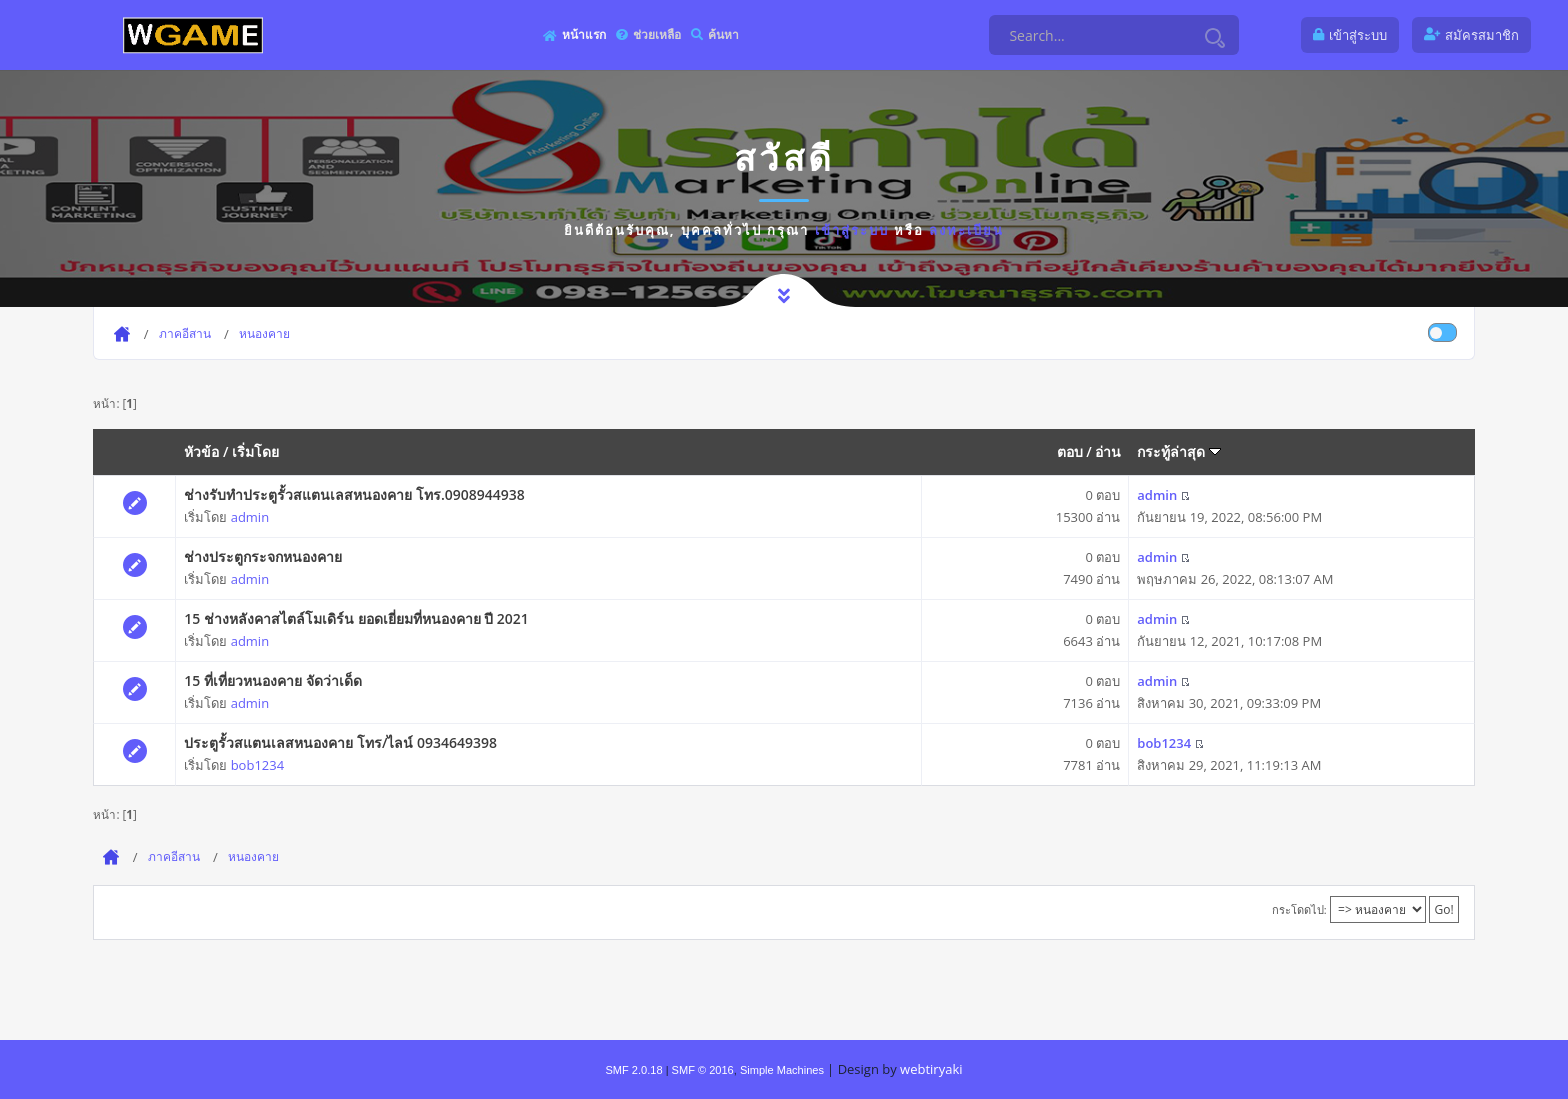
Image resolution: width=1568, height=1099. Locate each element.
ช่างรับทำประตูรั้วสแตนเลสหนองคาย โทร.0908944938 (354, 494)
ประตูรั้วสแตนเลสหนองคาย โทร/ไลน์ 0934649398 (340, 742)
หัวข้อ (201, 451)
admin (250, 517)
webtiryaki (931, 1069)
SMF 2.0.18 (633, 1070)
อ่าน (1108, 451)
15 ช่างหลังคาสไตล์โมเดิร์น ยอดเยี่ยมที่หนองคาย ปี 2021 (356, 618)
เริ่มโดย (255, 451)
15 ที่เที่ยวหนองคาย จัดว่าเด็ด (272, 680)
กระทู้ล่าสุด (1179, 451)
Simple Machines (782, 1070)
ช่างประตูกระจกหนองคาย (263, 556)
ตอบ (1070, 451)
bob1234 (257, 765)
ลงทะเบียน (966, 230)
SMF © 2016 (703, 1070)
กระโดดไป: (1299, 909)
